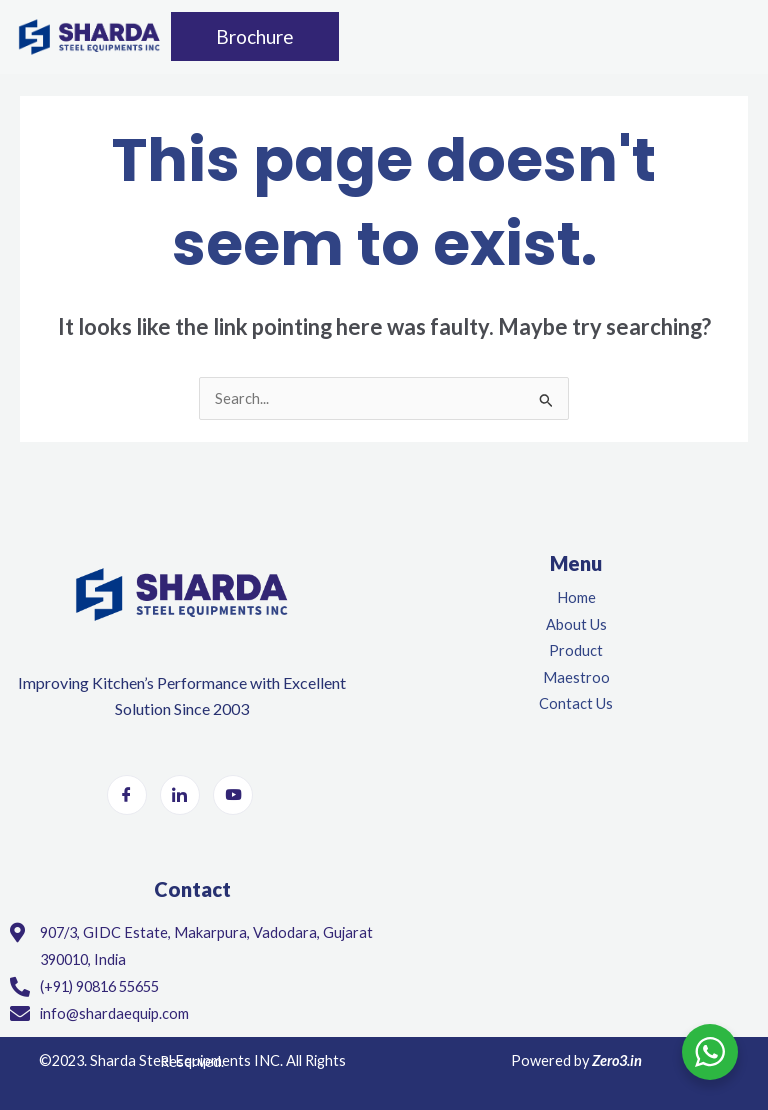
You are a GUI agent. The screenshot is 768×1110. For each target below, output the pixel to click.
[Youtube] (233, 795)
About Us (576, 624)
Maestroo (576, 677)
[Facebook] (127, 795)
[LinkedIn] (180, 795)
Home (576, 597)
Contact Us (576, 703)
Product (576, 650)
